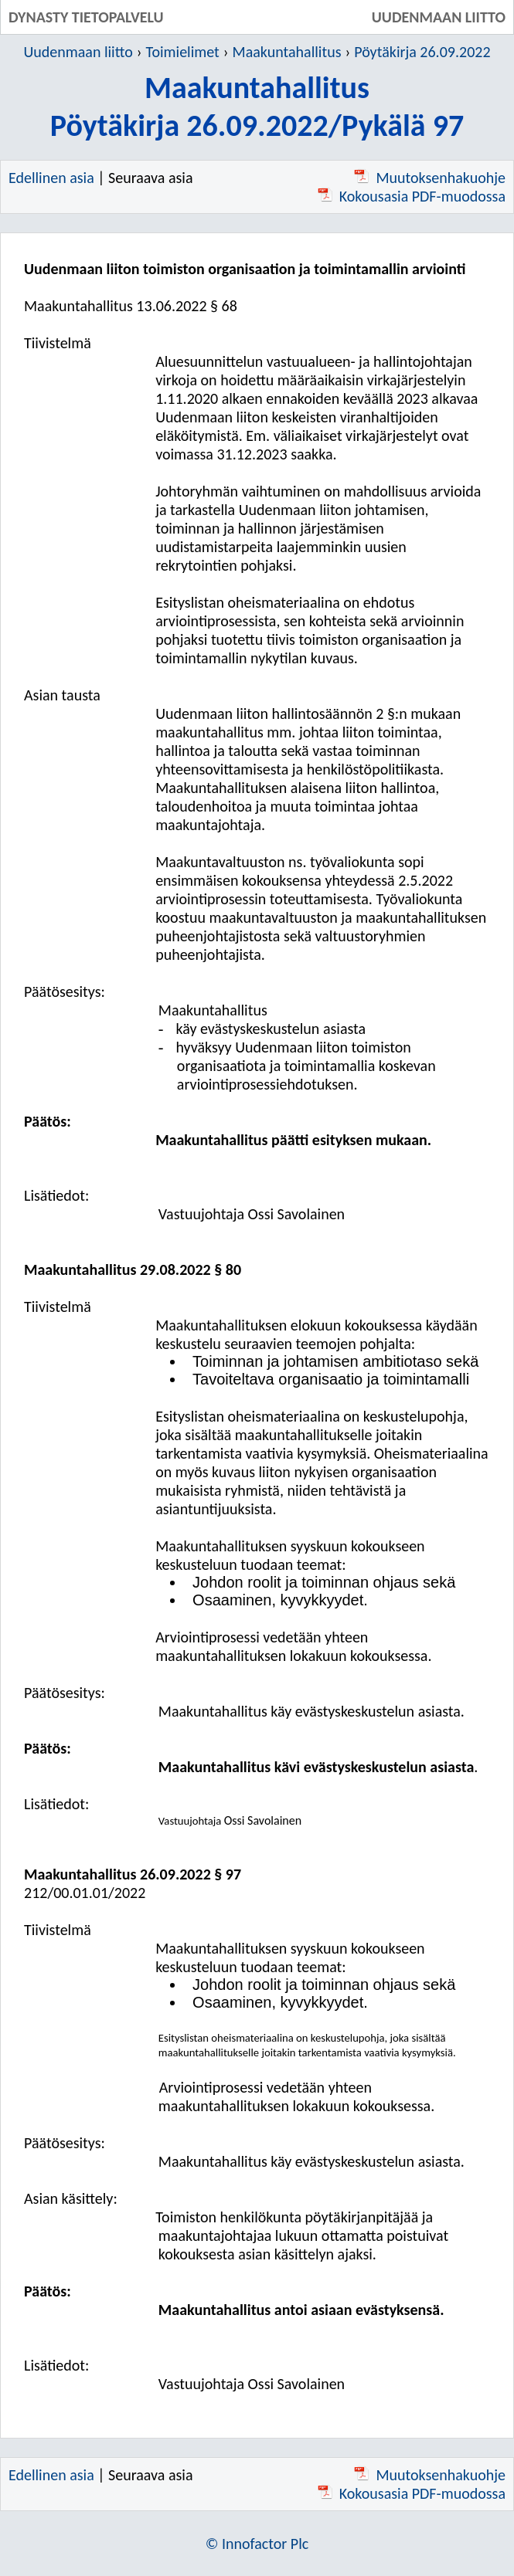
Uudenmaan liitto (77, 51)
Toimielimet (183, 51)
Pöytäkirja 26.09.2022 (422, 51)
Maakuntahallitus (287, 51)
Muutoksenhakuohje (429, 177)
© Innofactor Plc (257, 2543)
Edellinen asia (51, 177)
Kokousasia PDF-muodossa (411, 196)
